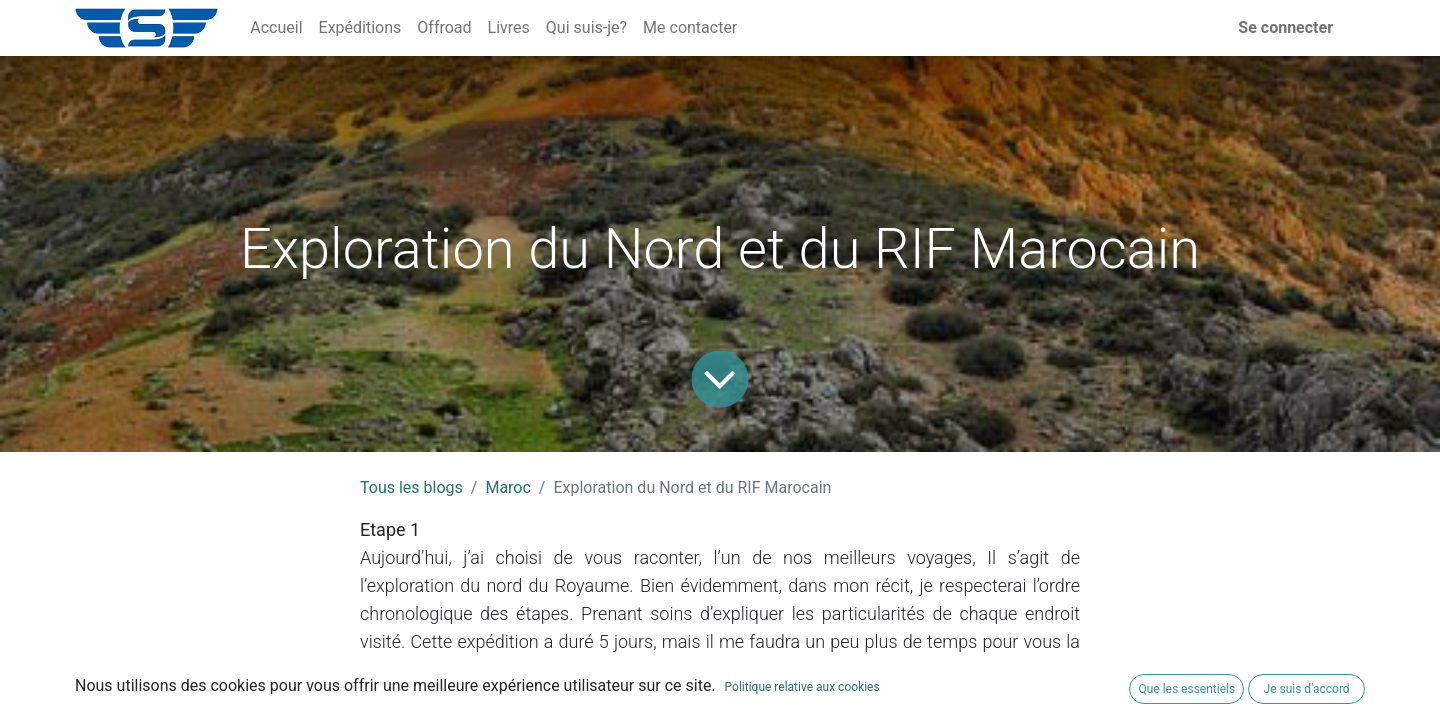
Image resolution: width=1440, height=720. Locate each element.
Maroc (507, 487)
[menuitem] (276, 28)
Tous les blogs (411, 487)
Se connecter (1285, 27)
